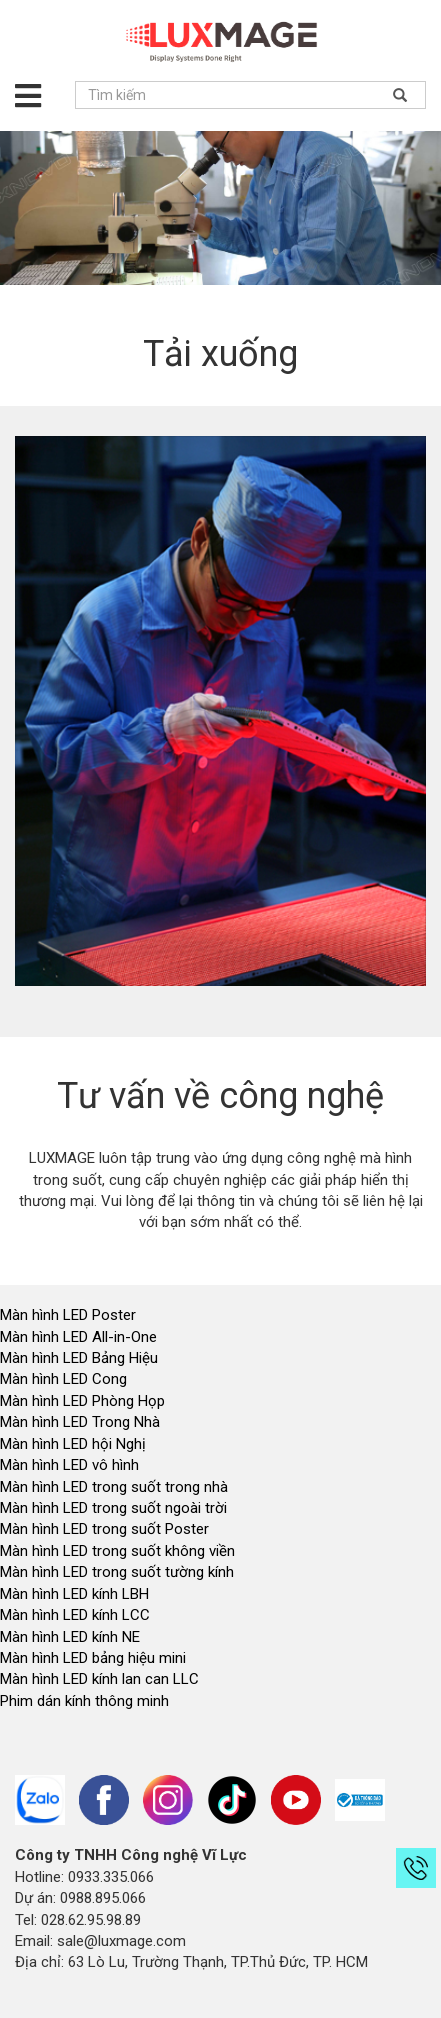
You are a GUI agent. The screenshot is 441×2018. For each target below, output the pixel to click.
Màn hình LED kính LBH (74, 1594)
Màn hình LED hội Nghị (75, 1444)
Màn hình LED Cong (63, 1379)
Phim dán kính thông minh (84, 1701)
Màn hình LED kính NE (70, 1637)
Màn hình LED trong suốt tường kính (117, 1572)
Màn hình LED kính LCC (75, 1615)
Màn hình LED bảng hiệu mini (93, 1658)
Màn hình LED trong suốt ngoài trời (115, 1508)
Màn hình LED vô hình (71, 1465)
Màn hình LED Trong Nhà (80, 1422)
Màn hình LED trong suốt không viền (117, 1551)
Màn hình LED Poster (70, 1315)
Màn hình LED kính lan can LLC (99, 1679)
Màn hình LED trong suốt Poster (104, 1529)
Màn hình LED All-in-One (78, 1337)
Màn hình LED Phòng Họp (82, 1401)
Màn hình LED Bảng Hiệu (79, 1358)
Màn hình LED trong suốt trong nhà (114, 1487)
